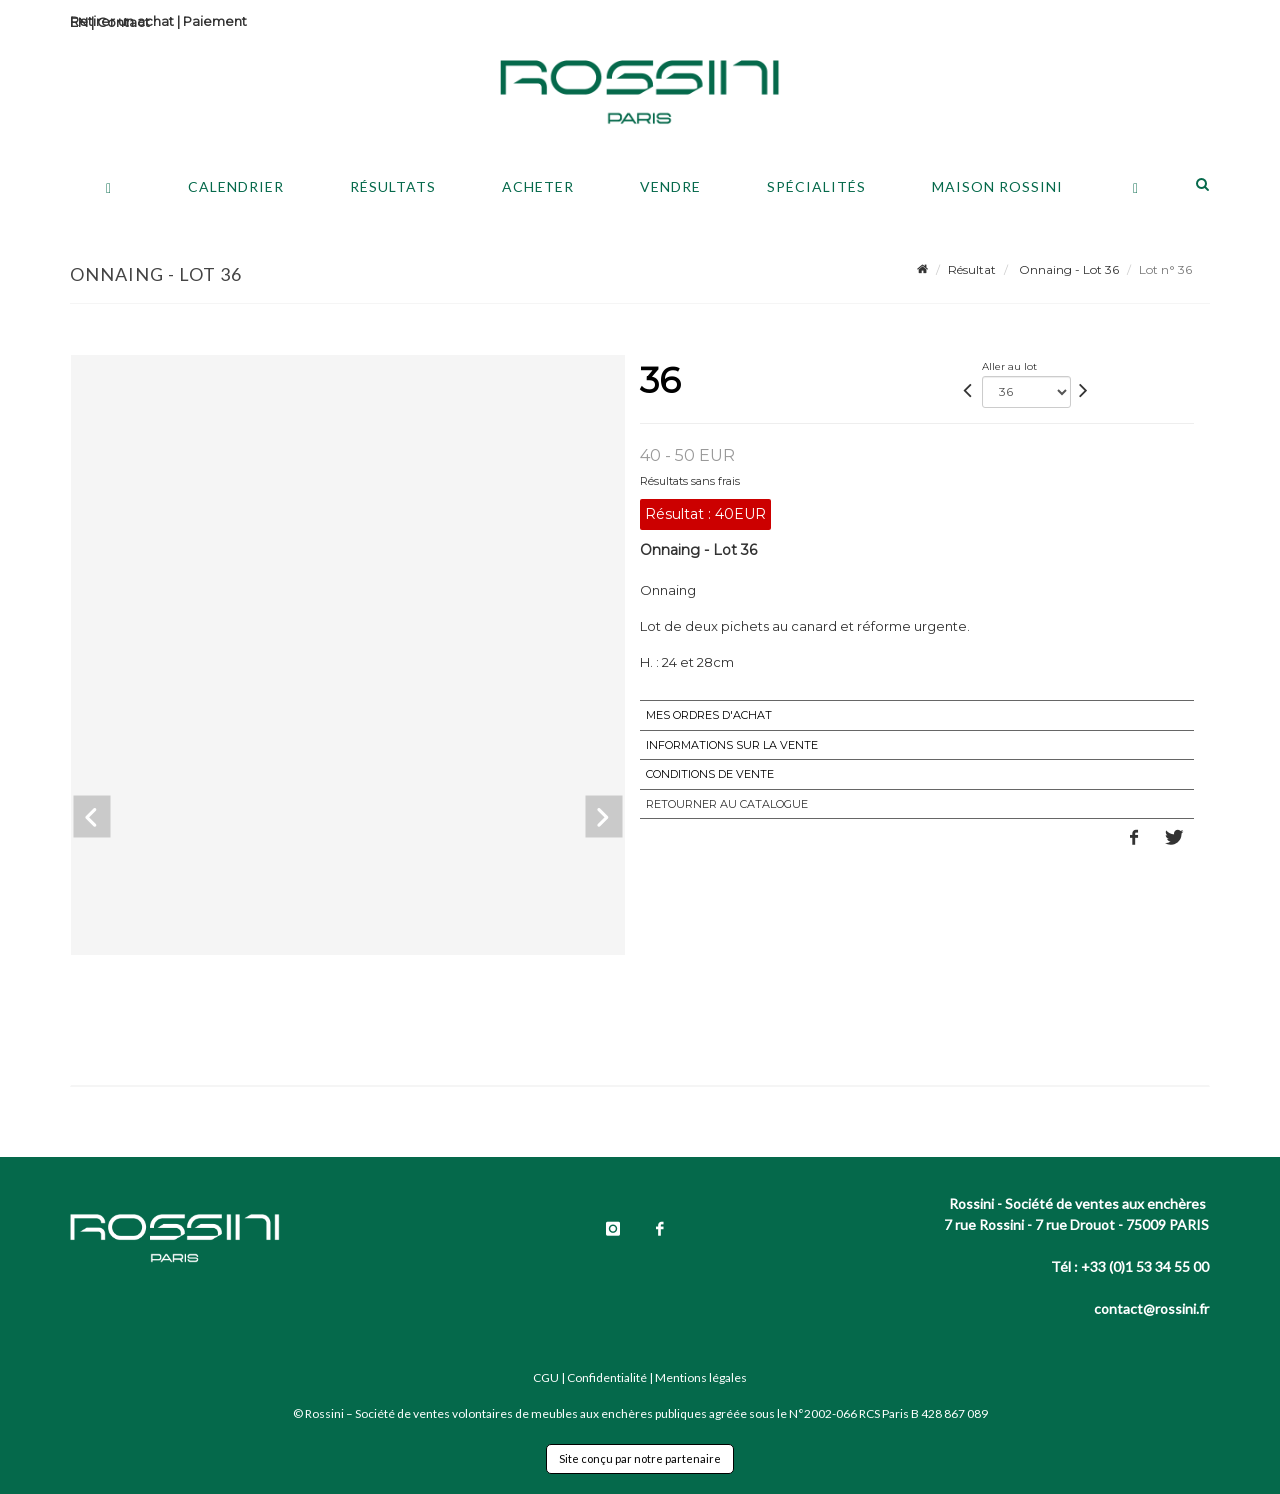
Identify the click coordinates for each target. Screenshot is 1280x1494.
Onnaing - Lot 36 (1067, 269)
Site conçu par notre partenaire (640, 1458)
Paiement (215, 21)
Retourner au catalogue (727, 804)
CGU (546, 1377)
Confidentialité (607, 1377)
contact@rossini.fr (1151, 1308)
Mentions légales (701, 1377)
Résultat (972, 269)
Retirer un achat (122, 21)
